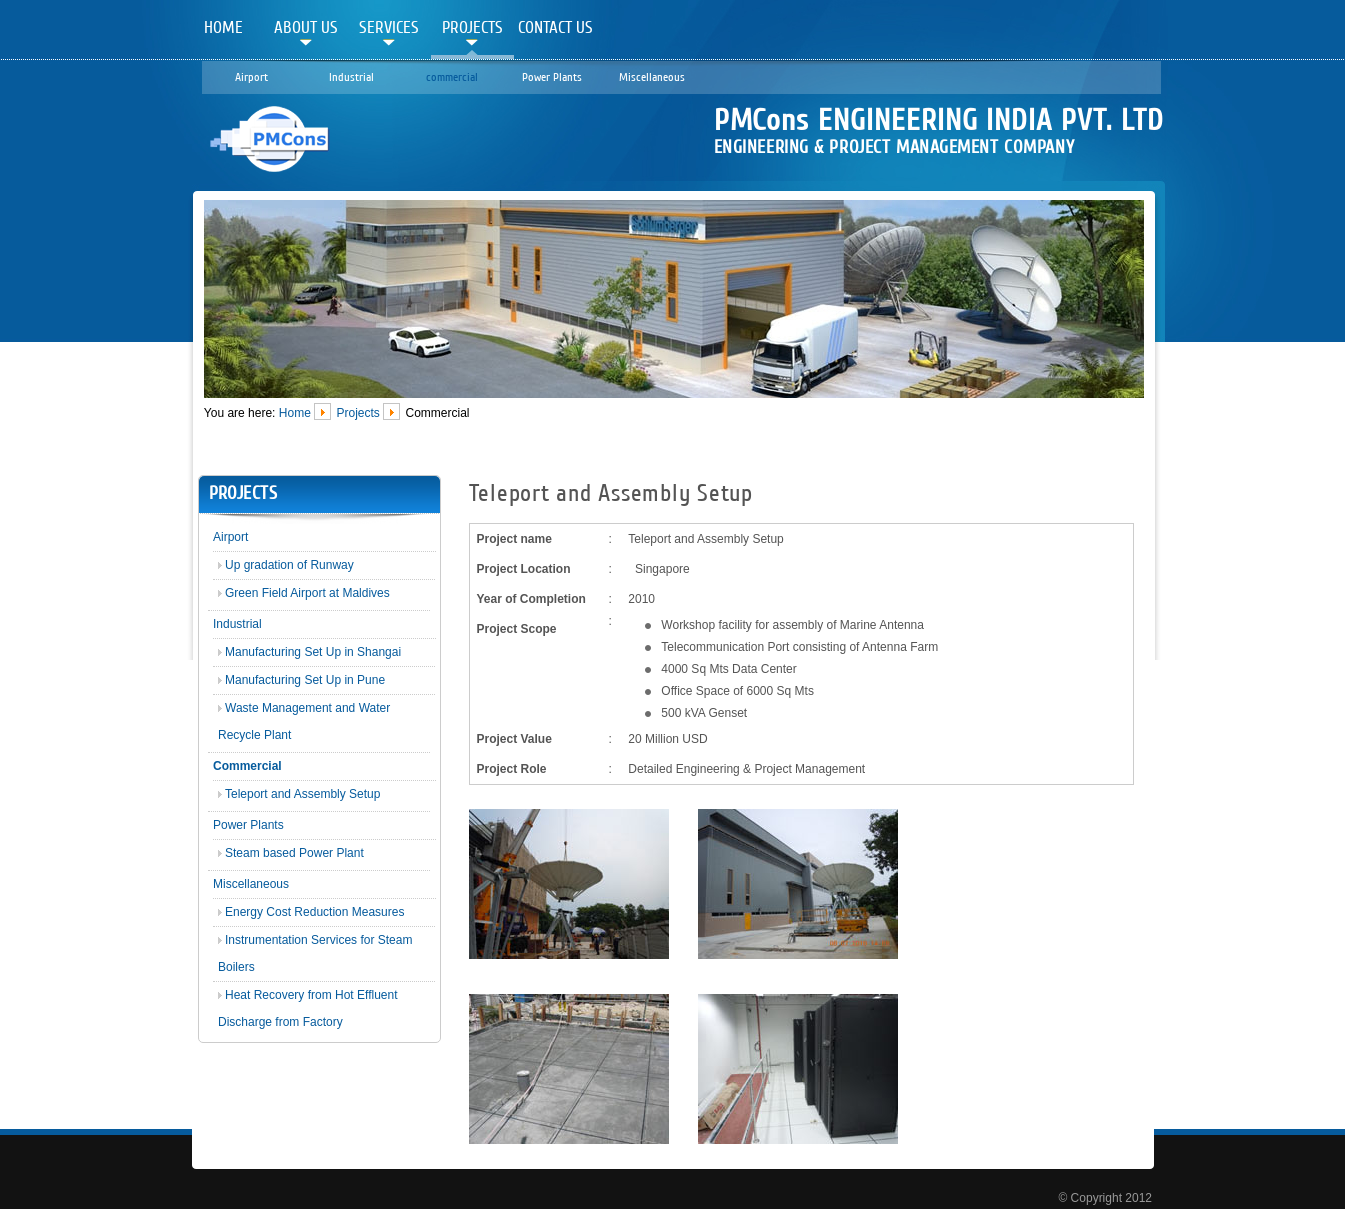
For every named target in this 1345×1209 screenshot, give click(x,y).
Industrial (351, 77)
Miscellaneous (652, 77)
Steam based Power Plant (294, 853)
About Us (306, 27)
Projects (472, 27)
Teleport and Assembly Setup (302, 794)
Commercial (247, 766)
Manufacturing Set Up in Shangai (313, 652)
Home (223, 27)
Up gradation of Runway (289, 565)
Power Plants (552, 77)
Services (389, 27)
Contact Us (555, 27)
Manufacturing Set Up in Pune (305, 680)
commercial (452, 77)
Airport (251, 77)
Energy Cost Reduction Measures (314, 912)
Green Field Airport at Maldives (307, 593)
